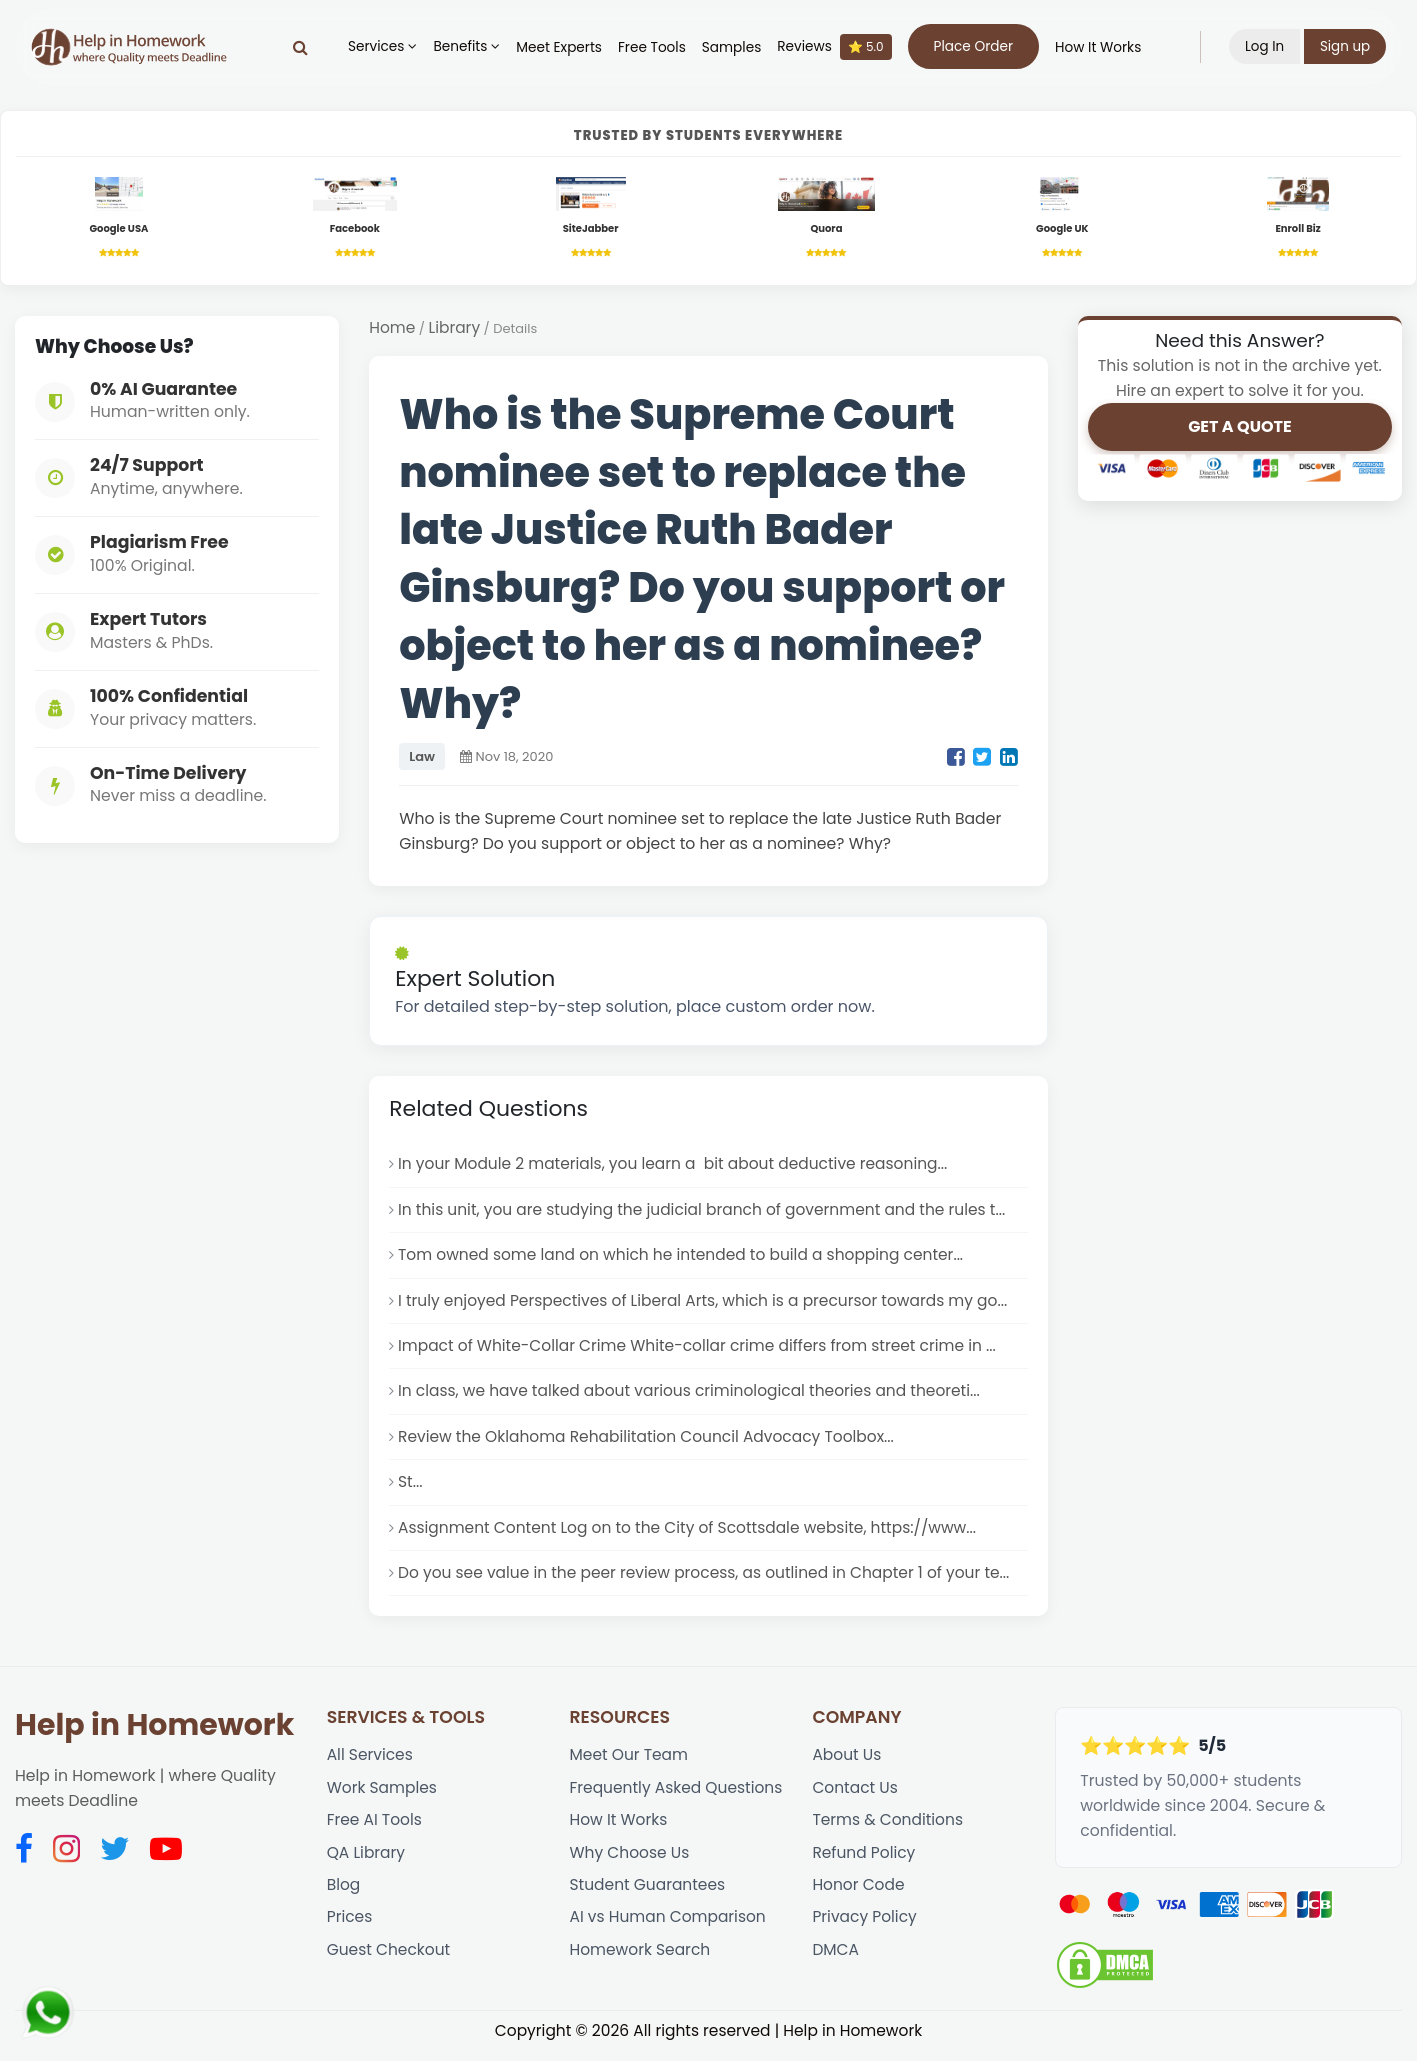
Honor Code (858, 1896)
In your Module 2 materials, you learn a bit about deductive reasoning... (676, 1166)
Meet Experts (559, 47)
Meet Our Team (630, 1764)
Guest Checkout (389, 1962)
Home (392, 330)
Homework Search (641, 1962)
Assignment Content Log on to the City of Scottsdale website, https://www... (690, 1534)
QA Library (366, 1863)
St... (410, 1488)
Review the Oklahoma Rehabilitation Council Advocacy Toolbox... (649, 1442)
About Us (847, 1764)
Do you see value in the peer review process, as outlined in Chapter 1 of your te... (707, 1580)
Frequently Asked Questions (677, 1797)
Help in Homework (154, 1734)
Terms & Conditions (888, 1830)
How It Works (1097, 47)
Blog (344, 1896)
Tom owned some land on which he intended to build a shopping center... (684, 1258)
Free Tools (651, 47)
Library (455, 330)
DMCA (835, 1962)
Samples (730, 47)
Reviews (834, 47)
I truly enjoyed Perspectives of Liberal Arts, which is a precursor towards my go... (706, 1304)
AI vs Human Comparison (669, 1929)
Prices (350, 1929)
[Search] (299, 47)
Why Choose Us (630, 1863)
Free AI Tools (375, 1830)
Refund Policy (864, 1863)
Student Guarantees (648, 1896)
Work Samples (383, 1797)
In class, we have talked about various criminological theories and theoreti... (692, 1396)
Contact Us (855, 1797)
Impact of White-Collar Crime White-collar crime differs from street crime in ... (700, 1350)
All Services (370, 1764)
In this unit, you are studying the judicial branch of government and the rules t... (705, 1212)
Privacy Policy (865, 1929)
